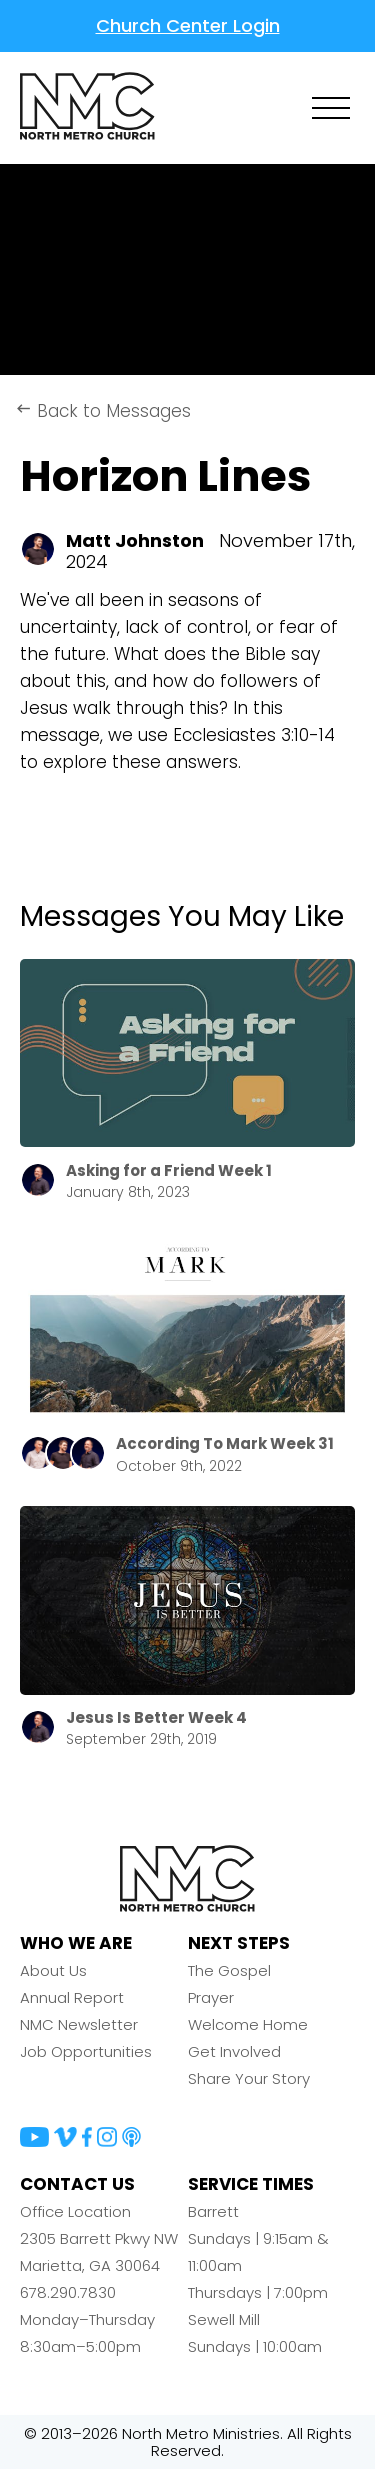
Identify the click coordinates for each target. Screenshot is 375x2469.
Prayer (211, 1997)
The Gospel (229, 1970)
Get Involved (234, 2051)
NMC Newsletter (79, 2024)
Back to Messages (103, 411)
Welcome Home (248, 2024)
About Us (53, 1970)
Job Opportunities (86, 2051)
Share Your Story (249, 2078)
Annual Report (72, 1997)
